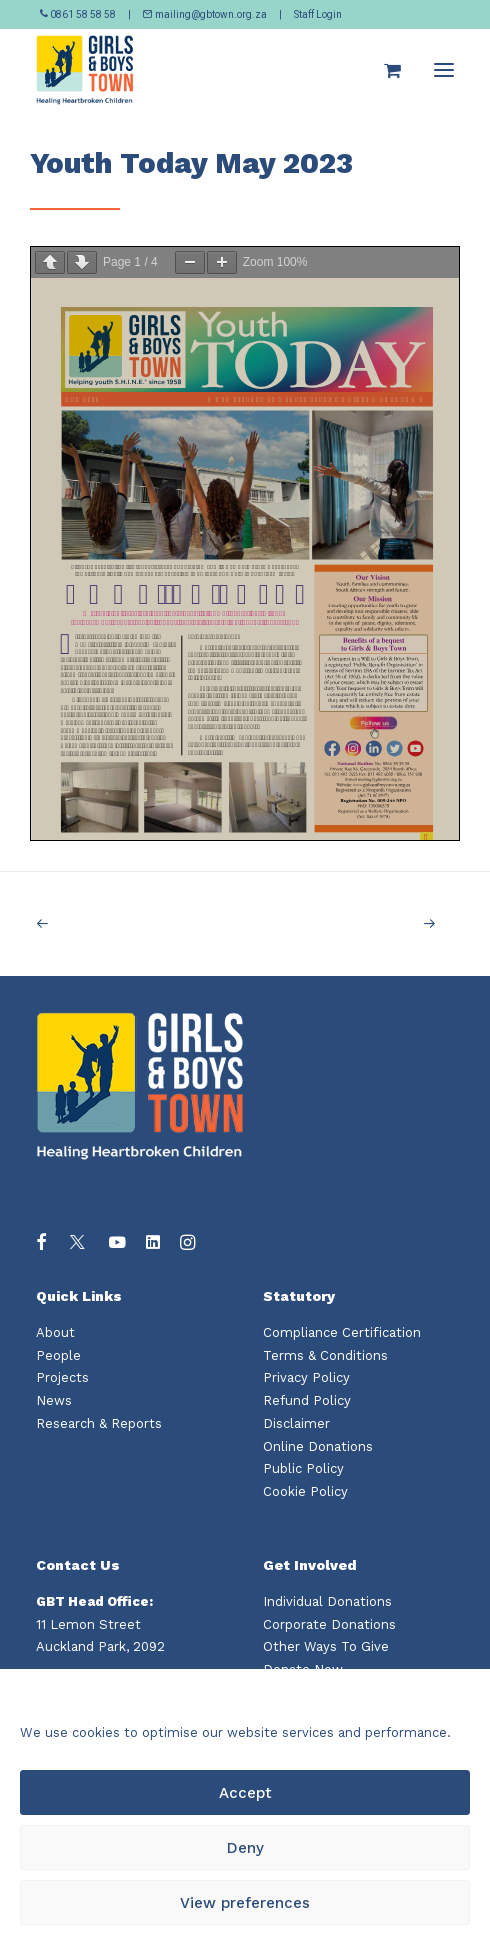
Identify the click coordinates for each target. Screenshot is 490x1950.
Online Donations (318, 1446)
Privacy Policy (306, 1377)
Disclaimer (296, 1423)
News (54, 1400)
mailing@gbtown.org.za (205, 14)
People (58, 1355)
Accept (245, 1793)
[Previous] (119, 923)
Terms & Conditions (325, 1355)
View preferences (245, 1903)
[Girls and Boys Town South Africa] (85, 70)
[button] (444, 70)
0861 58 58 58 (79, 14)
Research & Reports (99, 1423)
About (55, 1332)
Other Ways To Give (326, 1646)
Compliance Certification (342, 1332)
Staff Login (318, 14)
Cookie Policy (305, 1491)
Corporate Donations (329, 1624)
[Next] (370, 923)
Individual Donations (327, 1601)
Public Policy (303, 1468)
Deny (245, 1848)
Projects (62, 1377)
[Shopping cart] (383, 70)
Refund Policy (307, 1400)
